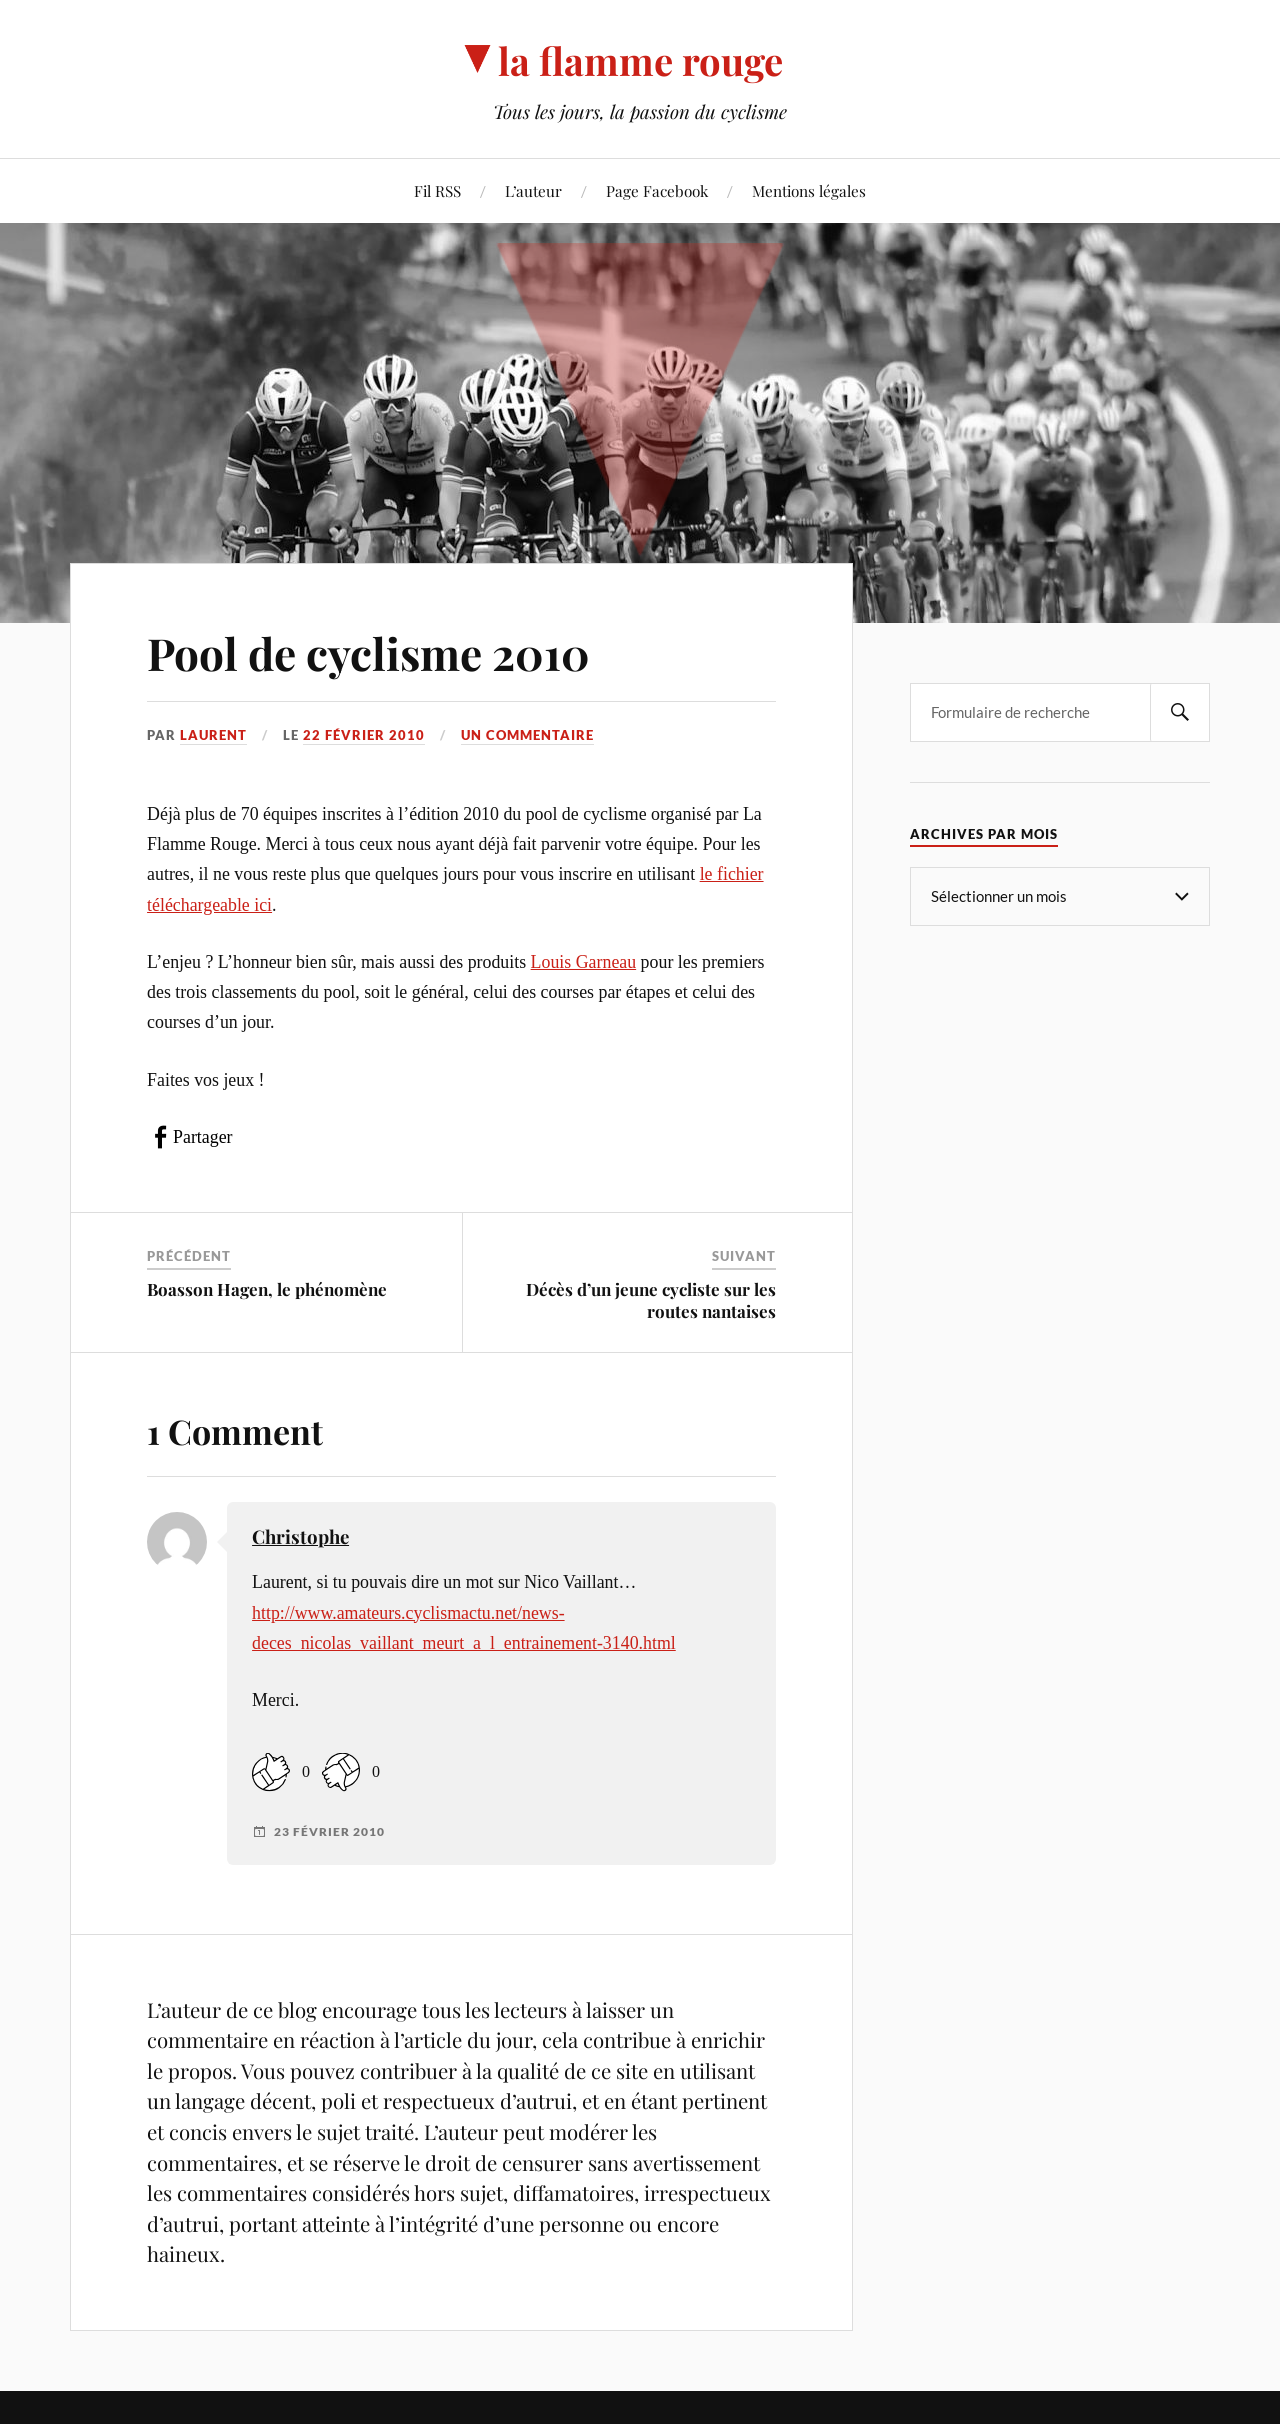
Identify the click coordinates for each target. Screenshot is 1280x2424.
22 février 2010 (364, 735)
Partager (202, 1137)
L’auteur (533, 190)
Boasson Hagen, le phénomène (267, 1289)
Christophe (300, 1536)
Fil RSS (437, 190)
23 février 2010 (329, 1832)
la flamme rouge (640, 60)
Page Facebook (657, 190)
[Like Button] (271, 1771)
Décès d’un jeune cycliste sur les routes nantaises (651, 1300)
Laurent (213, 735)
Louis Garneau (584, 962)
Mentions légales (809, 190)
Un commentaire (527, 735)
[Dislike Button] (341, 1771)
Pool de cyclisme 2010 (368, 652)
